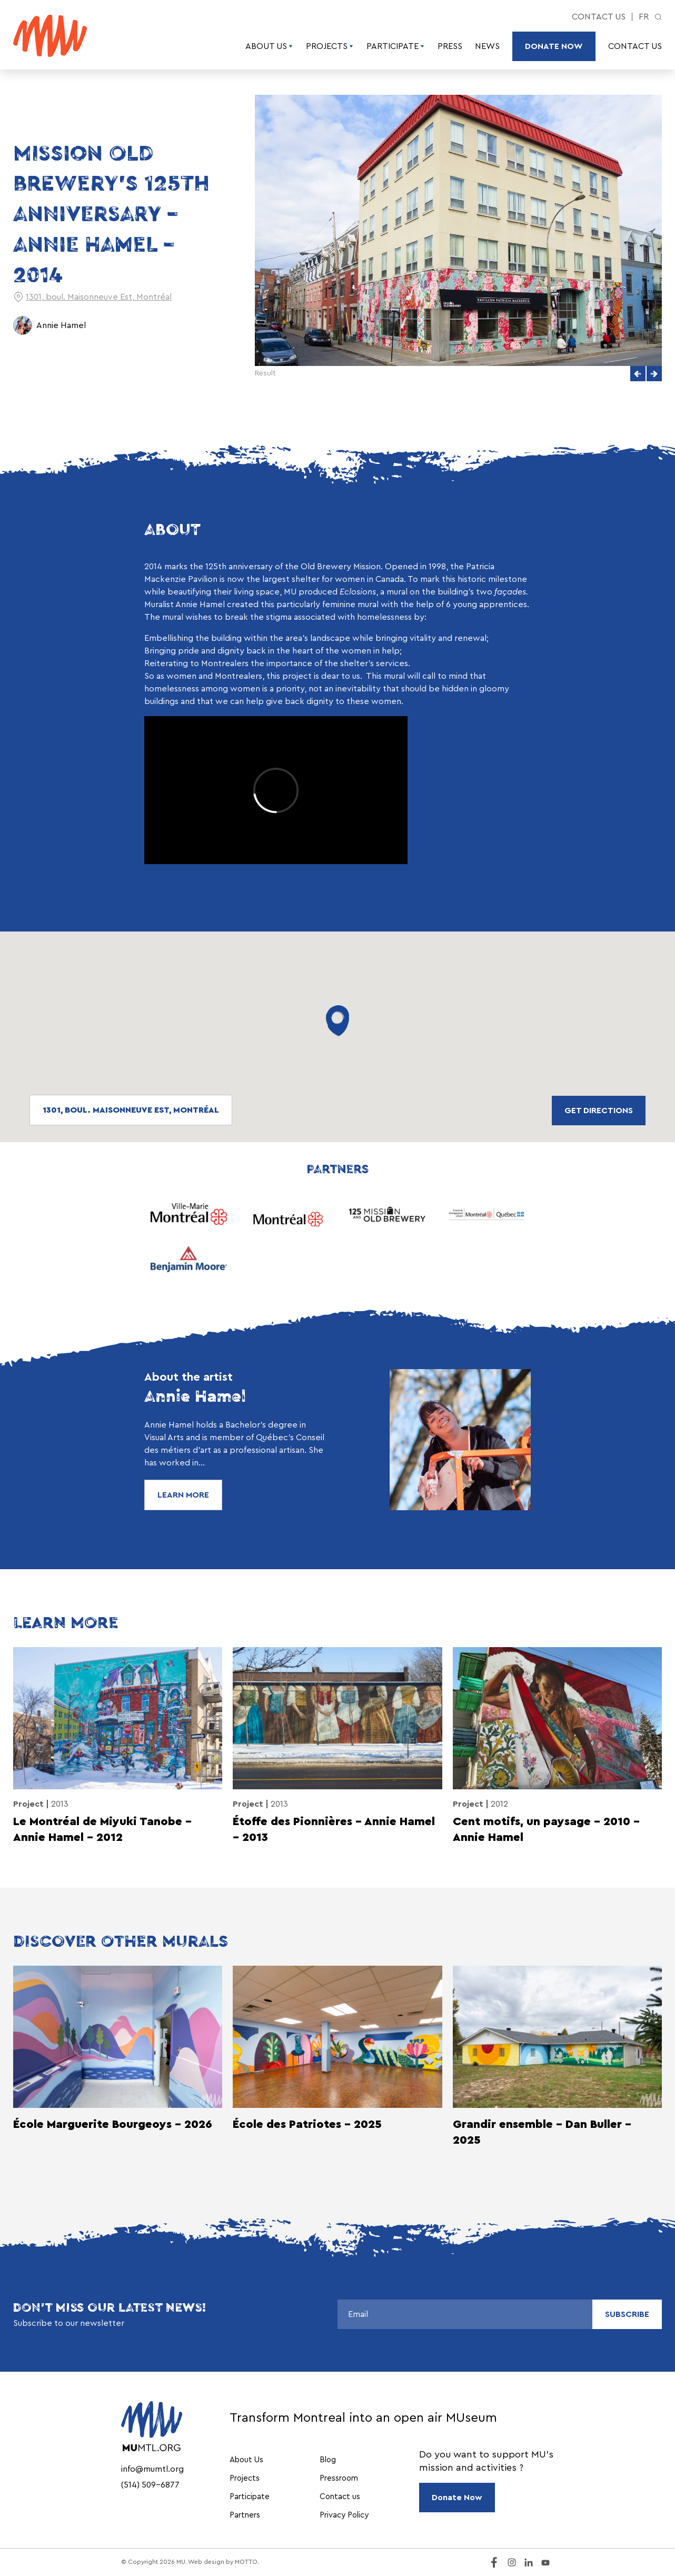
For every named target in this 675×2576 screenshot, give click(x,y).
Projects (330, 46)
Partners (245, 2515)
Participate (395, 46)
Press (450, 46)
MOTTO (246, 2562)
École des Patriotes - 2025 (307, 2124)
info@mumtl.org (152, 2469)
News (487, 46)
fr (644, 17)
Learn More (183, 1495)
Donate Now (554, 46)
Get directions (598, 1110)
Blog (328, 2460)
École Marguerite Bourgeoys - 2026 (112, 2124)
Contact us (599, 17)
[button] (638, 373)
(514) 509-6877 (150, 2485)
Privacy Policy (344, 2515)
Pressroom (339, 2478)
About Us (269, 46)
